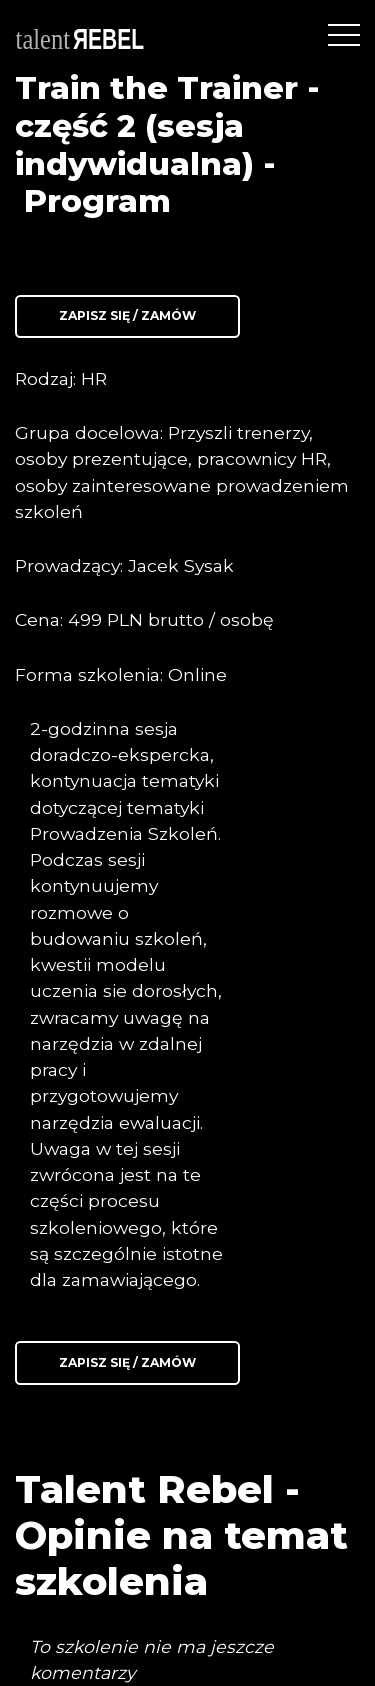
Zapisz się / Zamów (127, 315)
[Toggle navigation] (344, 35)
